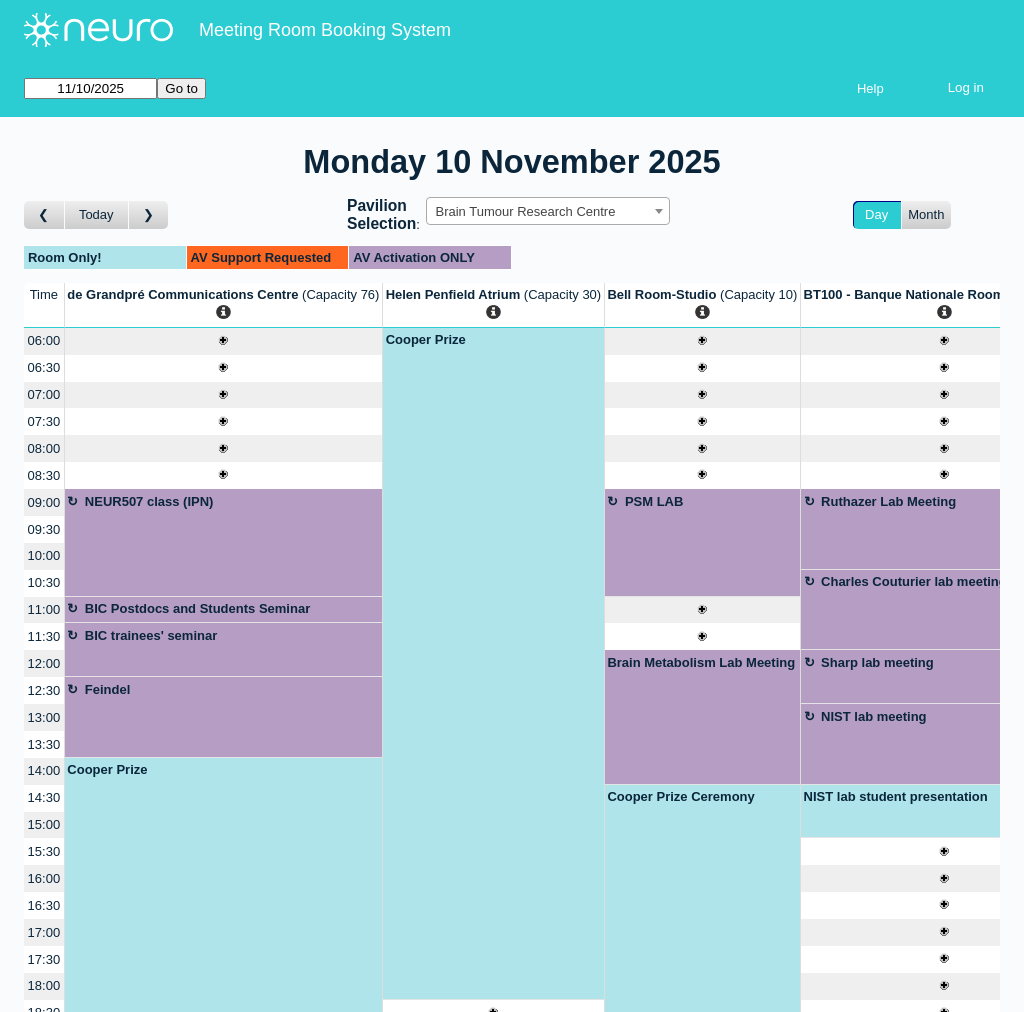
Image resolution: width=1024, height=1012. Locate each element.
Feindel (108, 689)
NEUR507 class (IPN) (149, 501)
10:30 (44, 582)
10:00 (44, 555)
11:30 (44, 636)
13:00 (44, 717)
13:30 (44, 744)
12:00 (44, 663)
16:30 (44, 905)
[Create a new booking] (223, 341)
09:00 (44, 502)
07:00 (44, 394)
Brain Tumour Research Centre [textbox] (525, 211)
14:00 (44, 770)
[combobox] (548, 211)
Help (870, 88)
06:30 (44, 367)
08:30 (44, 475)
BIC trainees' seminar (151, 635)
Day (876, 214)
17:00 (44, 932)
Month (926, 214)
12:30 (44, 690)
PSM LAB (654, 501)
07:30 (44, 421)
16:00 (44, 878)
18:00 (44, 985)
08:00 (44, 448)
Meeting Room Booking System (325, 30)
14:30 (44, 797)
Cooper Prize (426, 339)
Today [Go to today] (96, 214)
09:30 (44, 529)
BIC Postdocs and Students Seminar (197, 608)
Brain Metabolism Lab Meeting (701, 662)
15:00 (44, 824)
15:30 (44, 851)
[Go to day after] (149, 215)
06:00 (44, 340)
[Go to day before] (44, 215)
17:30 (44, 959)
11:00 (44, 609)
